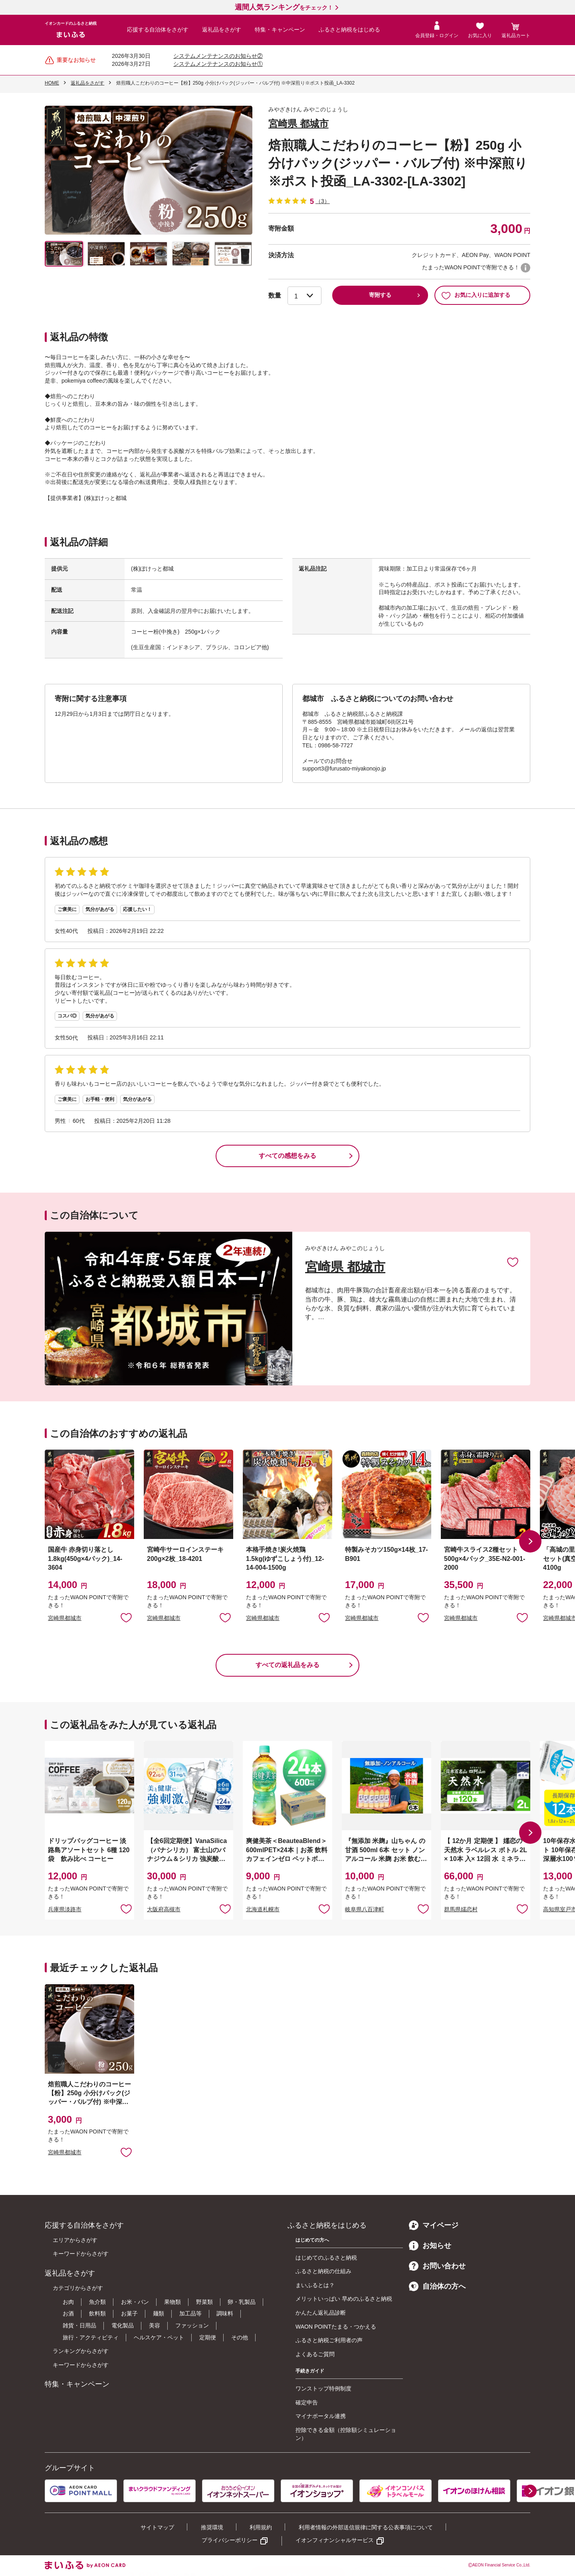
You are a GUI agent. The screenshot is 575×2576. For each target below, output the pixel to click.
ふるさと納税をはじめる (349, 29)
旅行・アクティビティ (91, 2337)
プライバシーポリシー (230, 2540)
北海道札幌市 (263, 1909)
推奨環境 (212, 2527)
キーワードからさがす (81, 2253)
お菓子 (129, 2313)
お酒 (68, 2313)
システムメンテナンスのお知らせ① (218, 64)
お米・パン (135, 2302)
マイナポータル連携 (320, 2416)
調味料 (224, 2313)
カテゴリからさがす (78, 2288)
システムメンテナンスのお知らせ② (218, 56)
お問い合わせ (437, 2266)
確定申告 (306, 2402)
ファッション (192, 2325)
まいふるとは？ (315, 2285)
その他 (239, 2337)
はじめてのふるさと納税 (326, 2257)
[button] (530, 1541)
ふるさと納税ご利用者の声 (329, 2340)
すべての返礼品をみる (287, 1664)
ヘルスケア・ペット (159, 2337)
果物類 (172, 2302)
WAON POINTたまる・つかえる (335, 2326)
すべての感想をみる (287, 1155)
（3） (322, 201)
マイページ (433, 2225)
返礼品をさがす (221, 29)
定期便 (207, 2337)
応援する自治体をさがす (157, 29)
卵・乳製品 (242, 2302)
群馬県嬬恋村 (461, 1909)
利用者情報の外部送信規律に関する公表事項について (366, 2527)
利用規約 (261, 2527)
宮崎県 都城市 (298, 123)
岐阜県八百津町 (364, 1909)
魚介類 (97, 2302)
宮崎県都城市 (64, 1618)
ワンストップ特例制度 (323, 2388)
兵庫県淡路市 (64, 1909)
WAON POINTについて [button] (525, 268)
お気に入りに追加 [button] (126, 1617)
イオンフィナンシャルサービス (334, 2540)
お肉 (68, 2302)
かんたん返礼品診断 (320, 2312)
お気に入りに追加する (475, 295)
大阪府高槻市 (163, 1909)
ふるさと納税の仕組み (323, 2271)
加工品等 (190, 2313)
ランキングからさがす (81, 2351)
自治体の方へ (437, 2286)
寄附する (380, 295)
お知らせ (430, 2246)
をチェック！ (284, 7)
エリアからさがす (75, 2240)
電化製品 (122, 2325)
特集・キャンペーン (280, 29)
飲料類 (97, 2313)
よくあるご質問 (315, 2354)
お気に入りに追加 (513, 1262)
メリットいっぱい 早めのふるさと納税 (343, 2298)
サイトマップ (157, 2527)
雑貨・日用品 (79, 2325)
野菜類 (204, 2302)
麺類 (158, 2313)
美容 (154, 2325)
